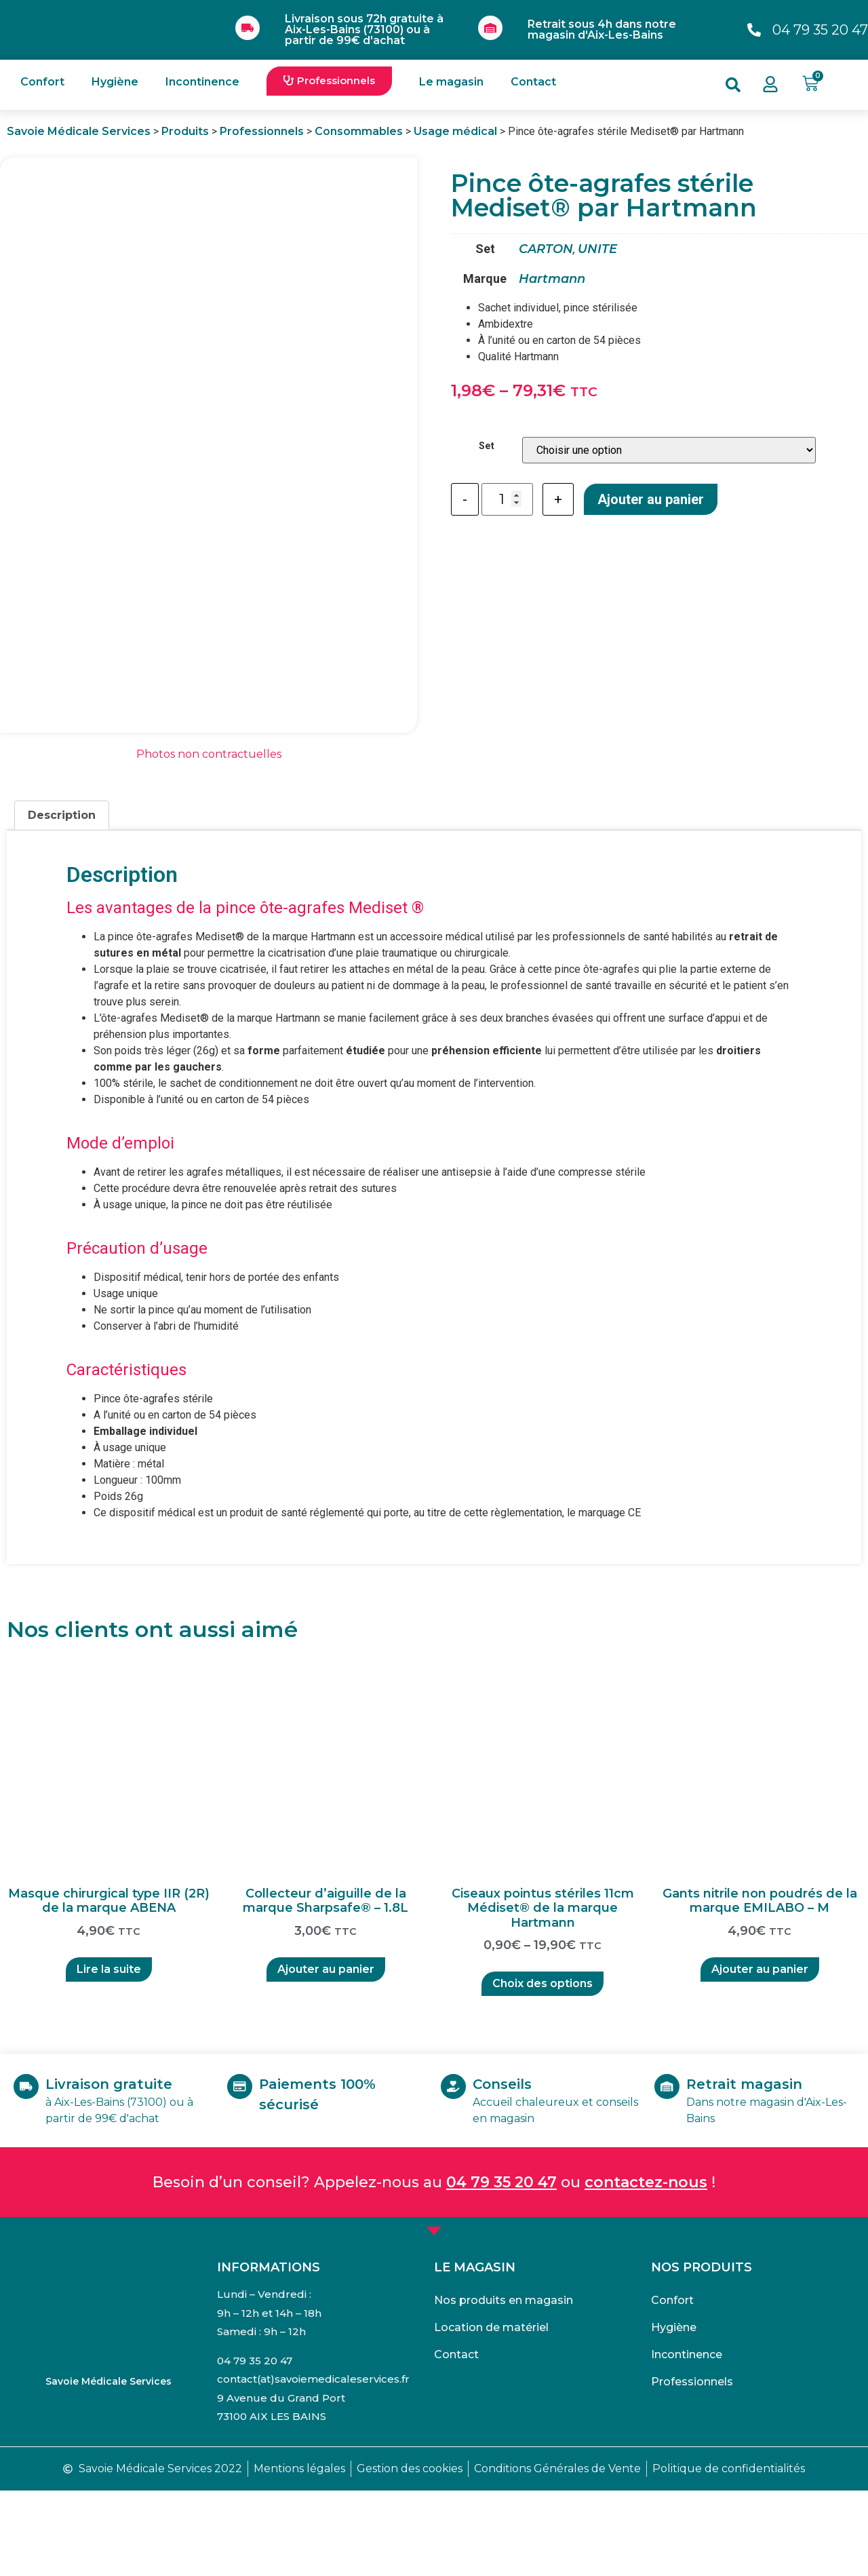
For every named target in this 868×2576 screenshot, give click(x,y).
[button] (329, 81)
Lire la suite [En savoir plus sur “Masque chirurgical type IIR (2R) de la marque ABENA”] (109, 2054)
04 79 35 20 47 (501, 2268)
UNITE (597, 249)
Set (486, 446)
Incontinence (202, 81)
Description (62, 901)
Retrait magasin (763, 2170)
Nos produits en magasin (503, 2386)
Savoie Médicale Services (108, 2467)
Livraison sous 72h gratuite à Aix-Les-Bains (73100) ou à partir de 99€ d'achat (364, 29)
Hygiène (115, 81)
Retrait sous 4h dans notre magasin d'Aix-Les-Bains (602, 29)
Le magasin (451, 81)
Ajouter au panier (650, 499)
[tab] (61, 902)
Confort (42, 81)
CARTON (546, 249)
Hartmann (552, 278)
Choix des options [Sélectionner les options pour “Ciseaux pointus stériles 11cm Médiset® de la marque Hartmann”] (542, 2069)
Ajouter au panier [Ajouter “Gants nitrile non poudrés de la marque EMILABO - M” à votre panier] (759, 2054)
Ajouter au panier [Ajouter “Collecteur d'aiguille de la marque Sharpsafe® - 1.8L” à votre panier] (325, 2054)
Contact (533, 81)
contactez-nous (646, 2268)
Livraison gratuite (127, 2170)
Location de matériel (491, 2413)
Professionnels (692, 2467)
